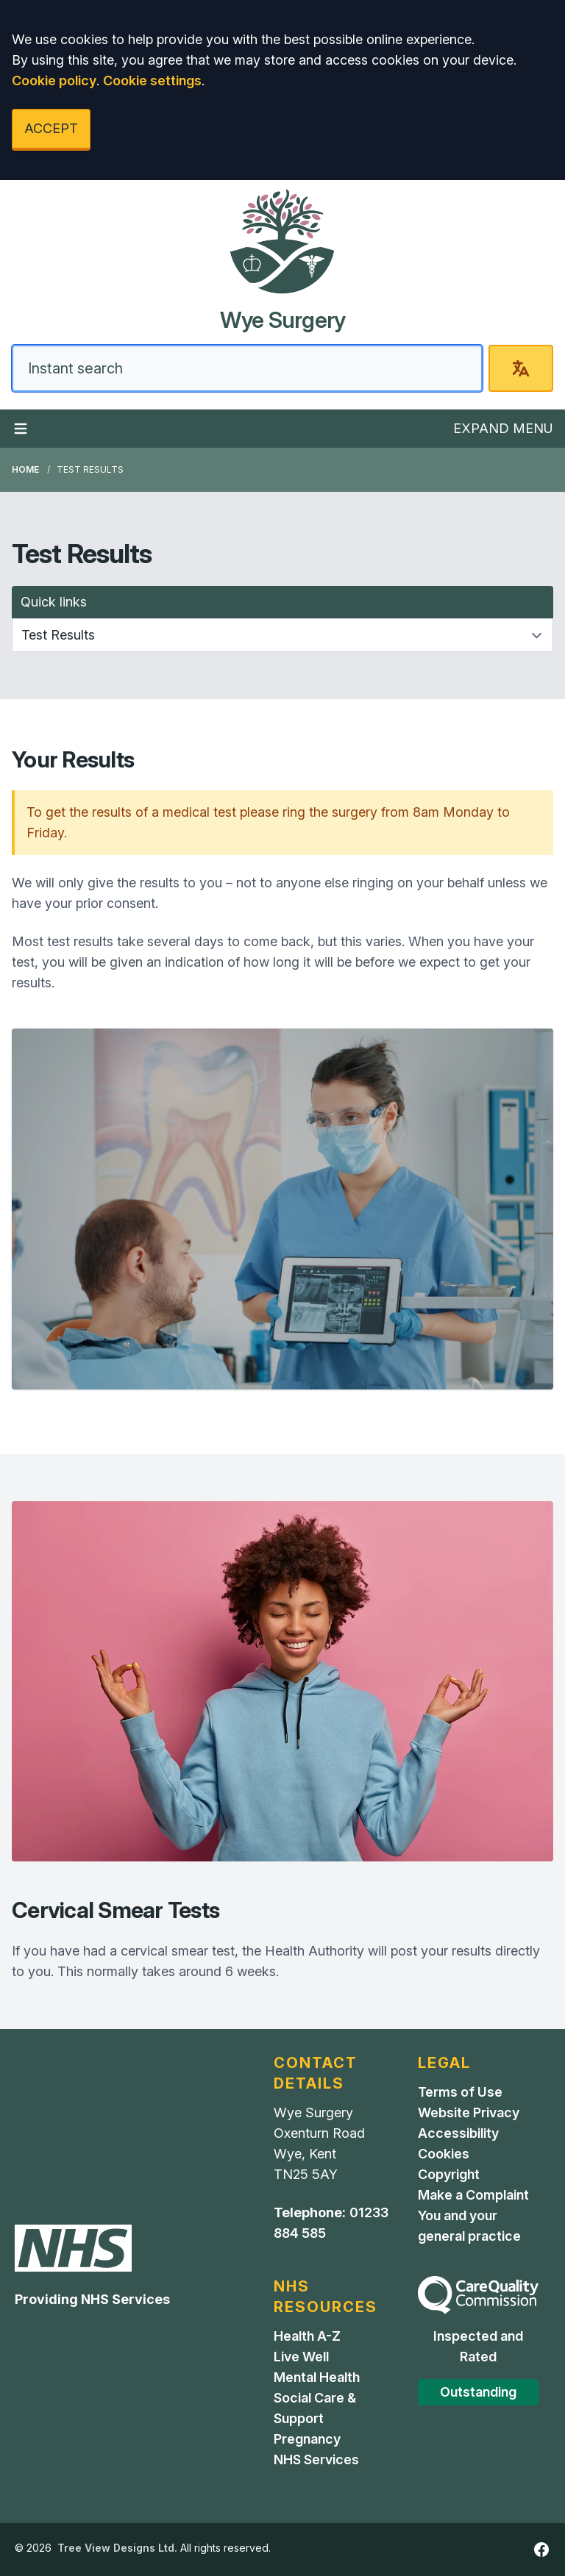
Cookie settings (152, 80)
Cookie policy (54, 80)
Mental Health (317, 2377)
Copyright (449, 2174)
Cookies (443, 2153)
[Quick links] (282, 635)
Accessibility (458, 2133)
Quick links (54, 601)
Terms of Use (460, 2092)
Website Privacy (468, 2112)
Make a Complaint (473, 2195)
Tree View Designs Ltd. (117, 2547)
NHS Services (316, 2459)
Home (25, 469)
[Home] (282, 261)
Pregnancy (307, 2439)
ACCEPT (51, 128)
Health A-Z (307, 2336)
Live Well (301, 2356)
